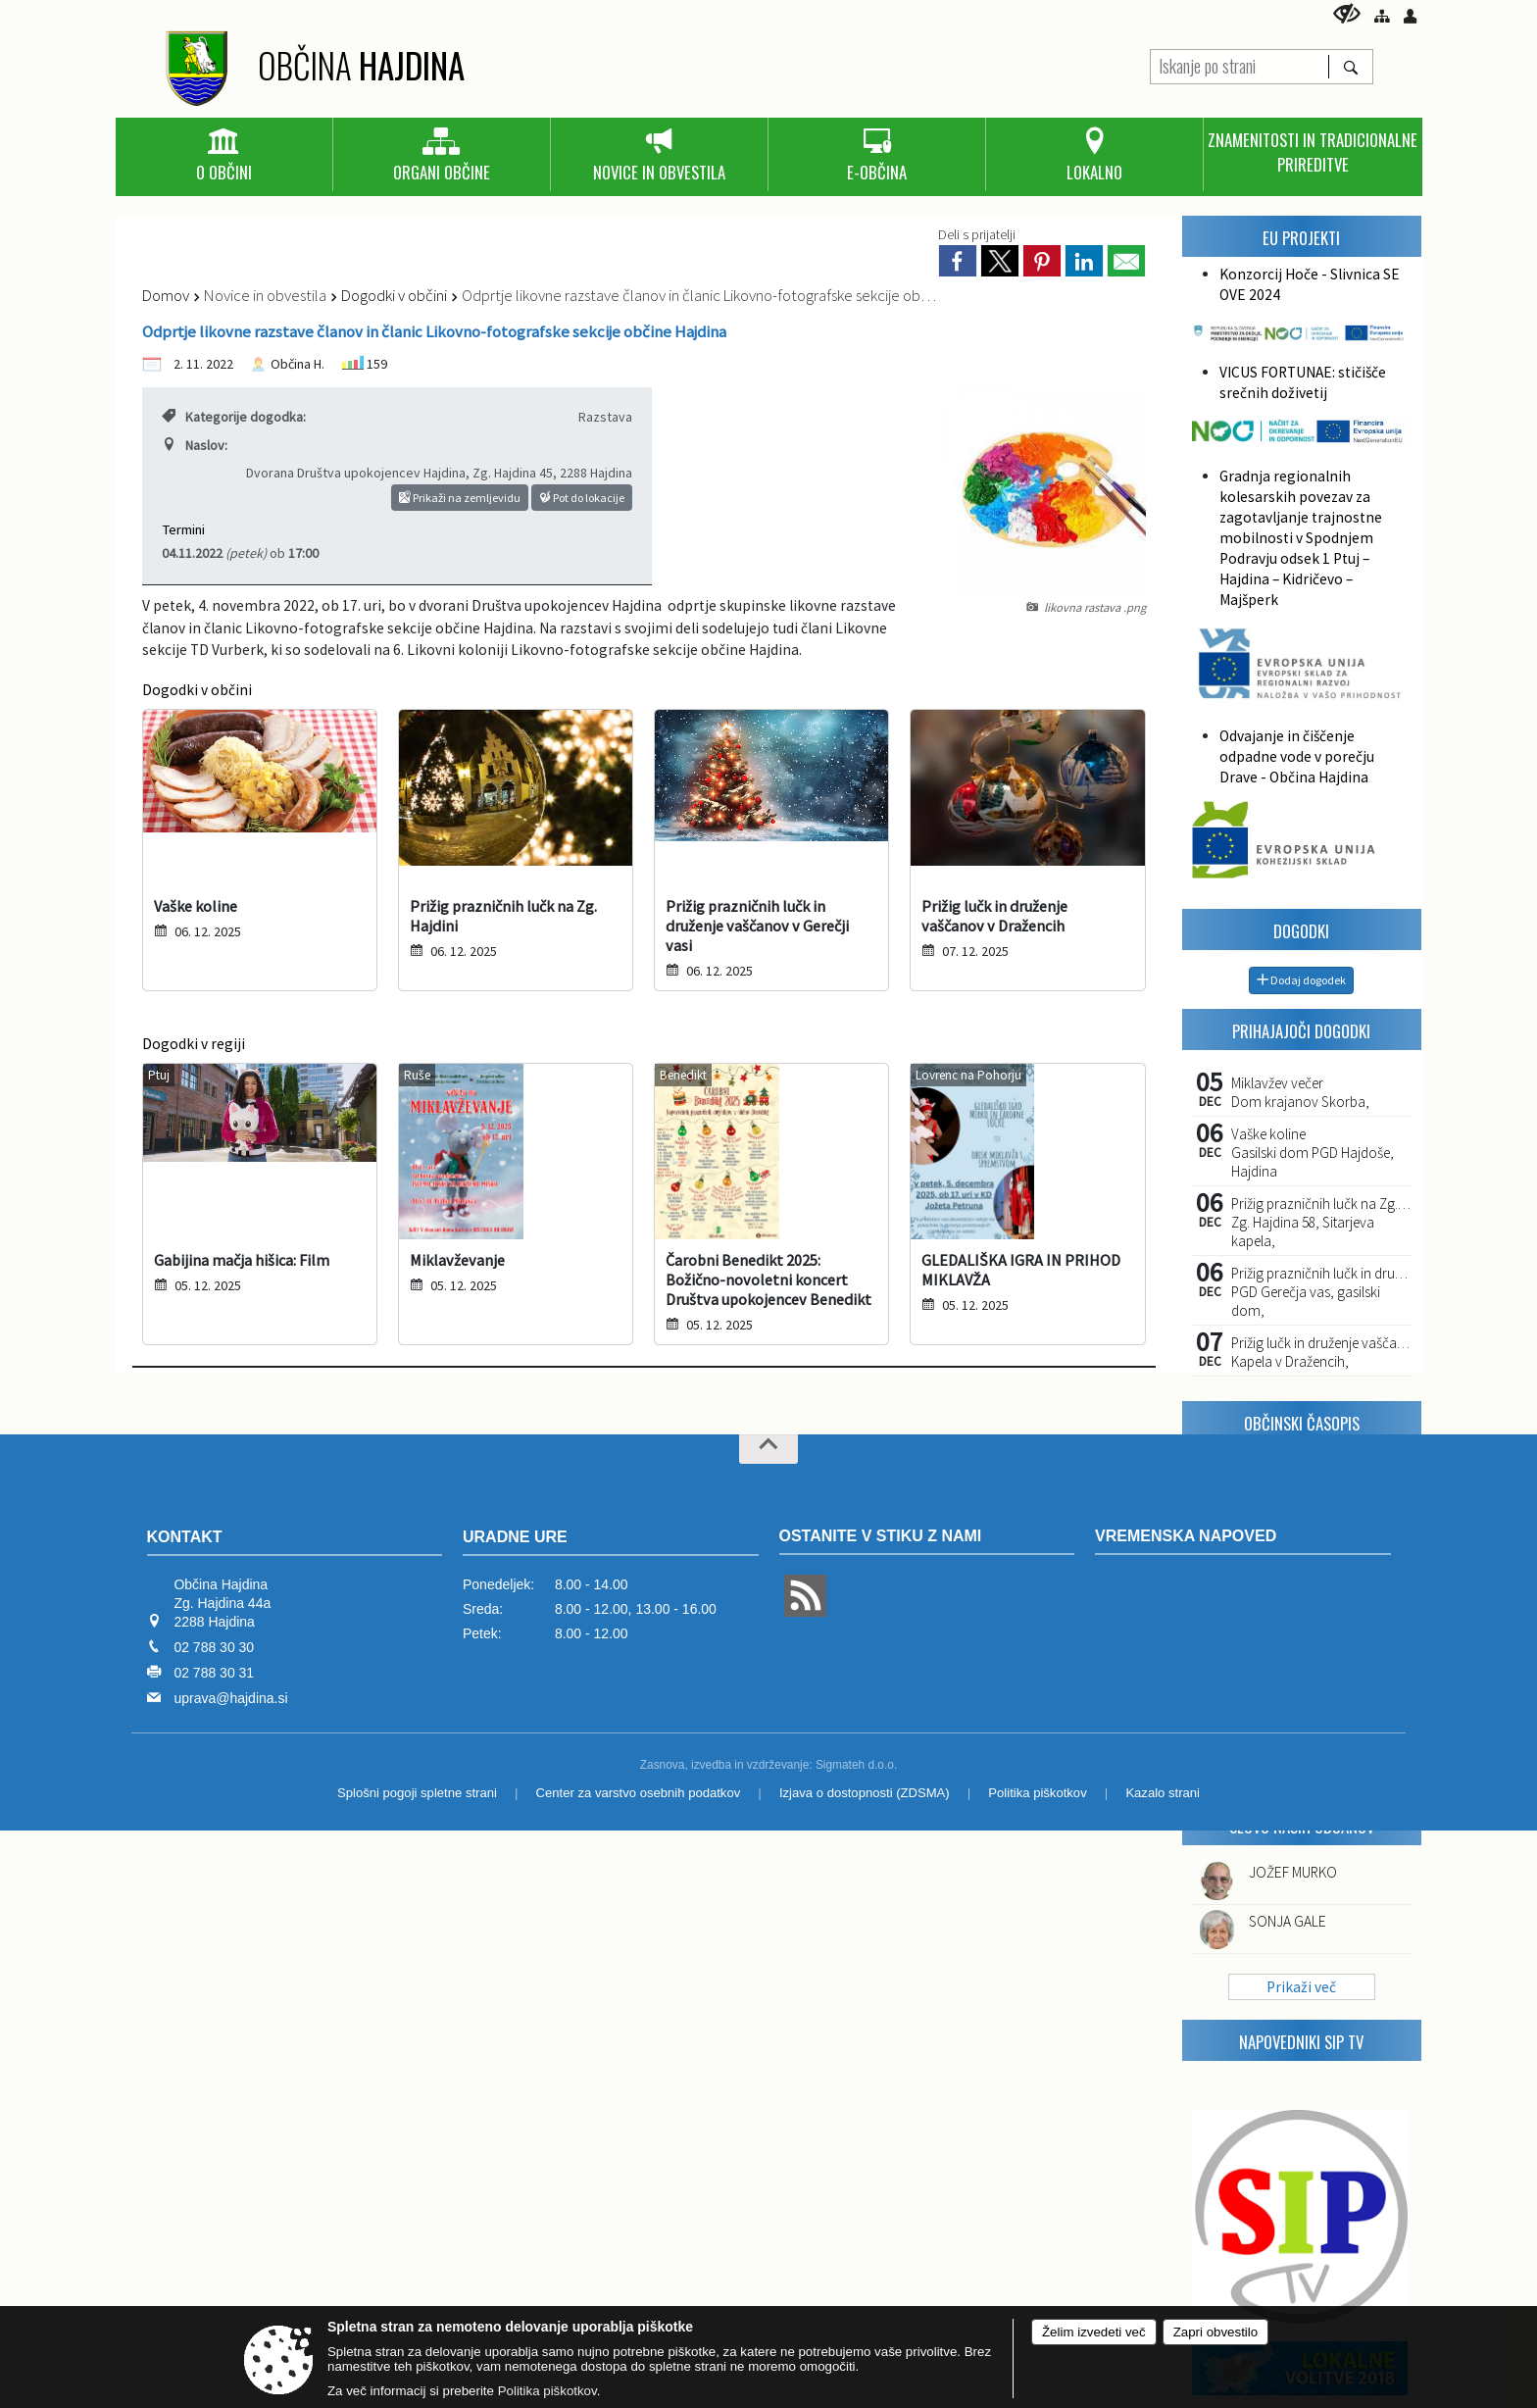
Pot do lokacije (581, 497)
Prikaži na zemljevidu (460, 497)
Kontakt (185, 1537)
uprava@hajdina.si (230, 1698)
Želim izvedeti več (1094, 2332)
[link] (957, 260)
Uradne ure (515, 1537)
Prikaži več (1301, 1987)
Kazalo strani (1162, 1792)
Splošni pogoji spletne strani (417, 1792)
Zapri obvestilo (1215, 2332)
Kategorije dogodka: (234, 417)
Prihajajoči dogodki (1301, 1031)
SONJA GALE (1287, 1921)
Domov (165, 295)
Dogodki (1301, 931)
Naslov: (194, 445)
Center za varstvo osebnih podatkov (638, 1792)
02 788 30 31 (214, 1673)
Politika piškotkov (1037, 1792)
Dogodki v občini (394, 295)
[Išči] (1350, 66)
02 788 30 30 (214, 1647)
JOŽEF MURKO (1293, 1872)
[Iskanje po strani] (1239, 64)
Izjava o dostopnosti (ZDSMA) (864, 1792)
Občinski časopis (1302, 1423)
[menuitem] (224, 156)
